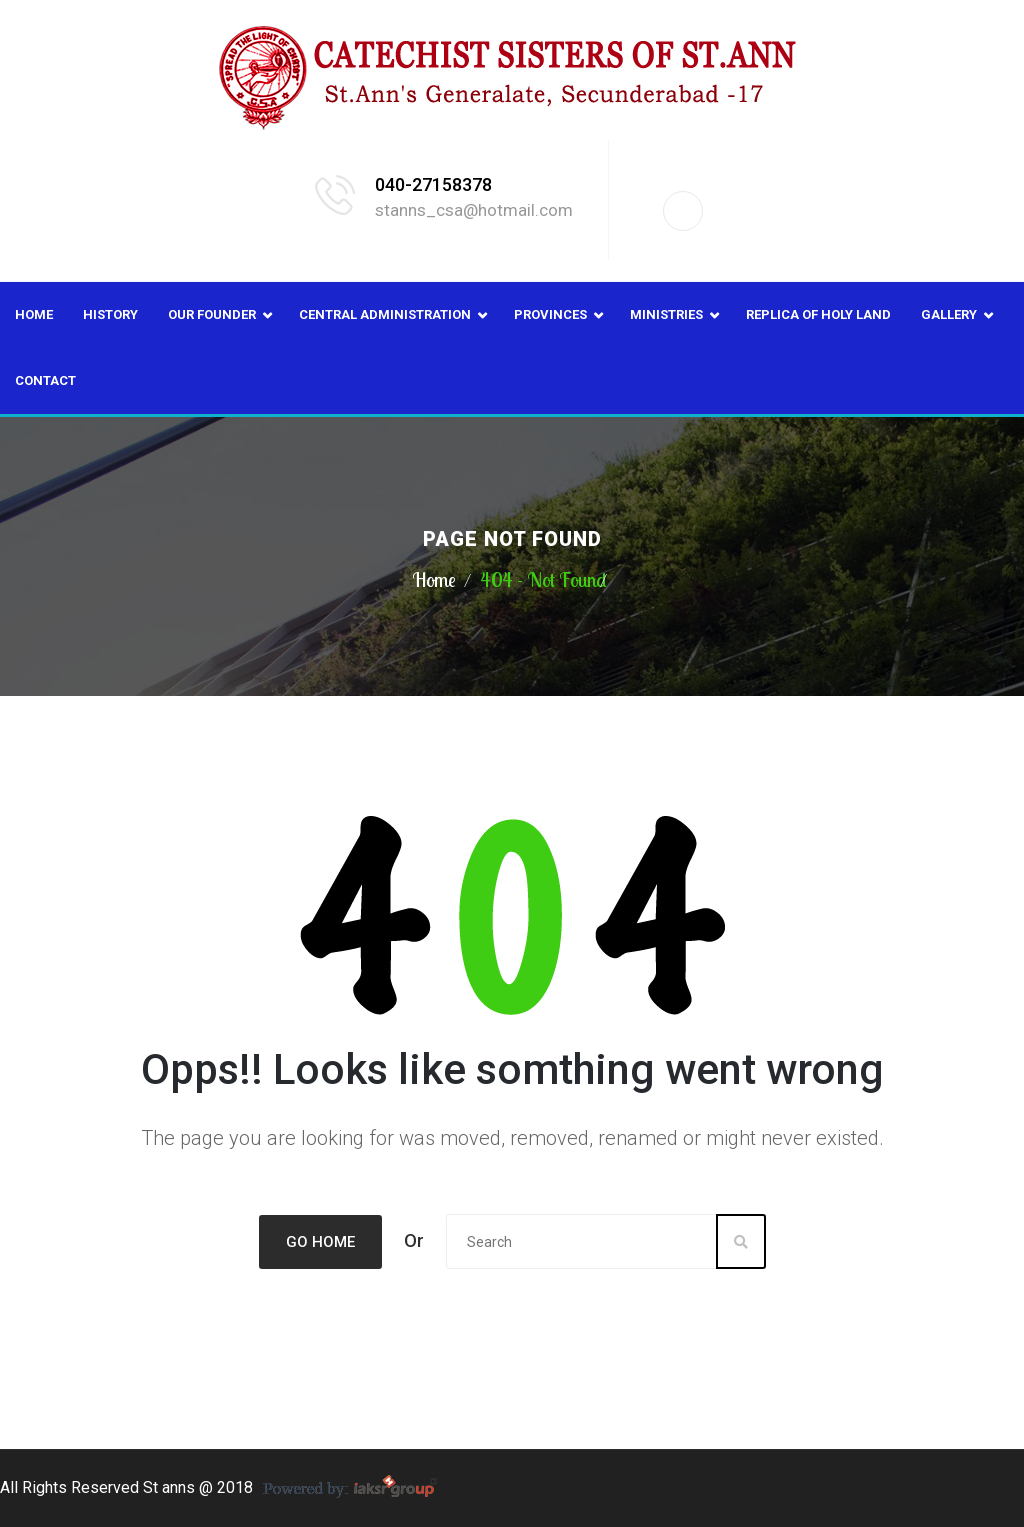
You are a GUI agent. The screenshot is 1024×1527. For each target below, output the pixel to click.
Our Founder (212, 314)
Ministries (666, 314)
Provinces (550, 314)
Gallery (949, 314)
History (110, 314)
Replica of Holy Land (818, 314)
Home (34, 314)
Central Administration (385, 314)
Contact (45, 380)
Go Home (320, 1242)
